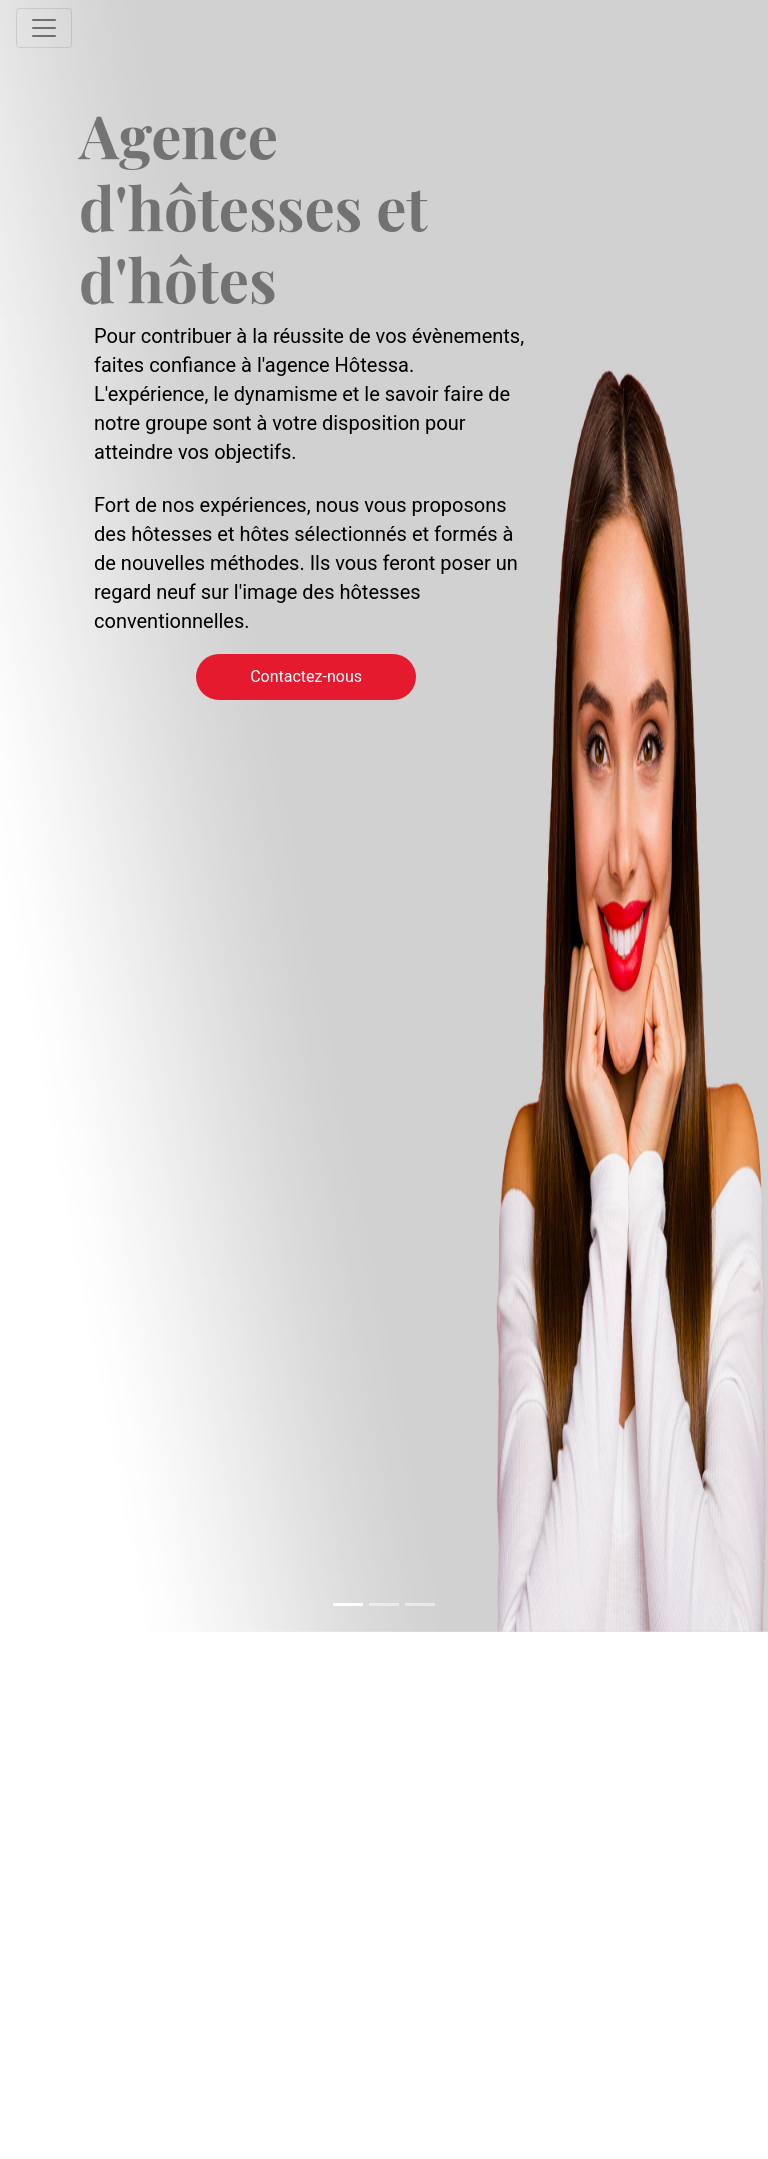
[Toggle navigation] (44, 28)
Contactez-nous (306, 676)
